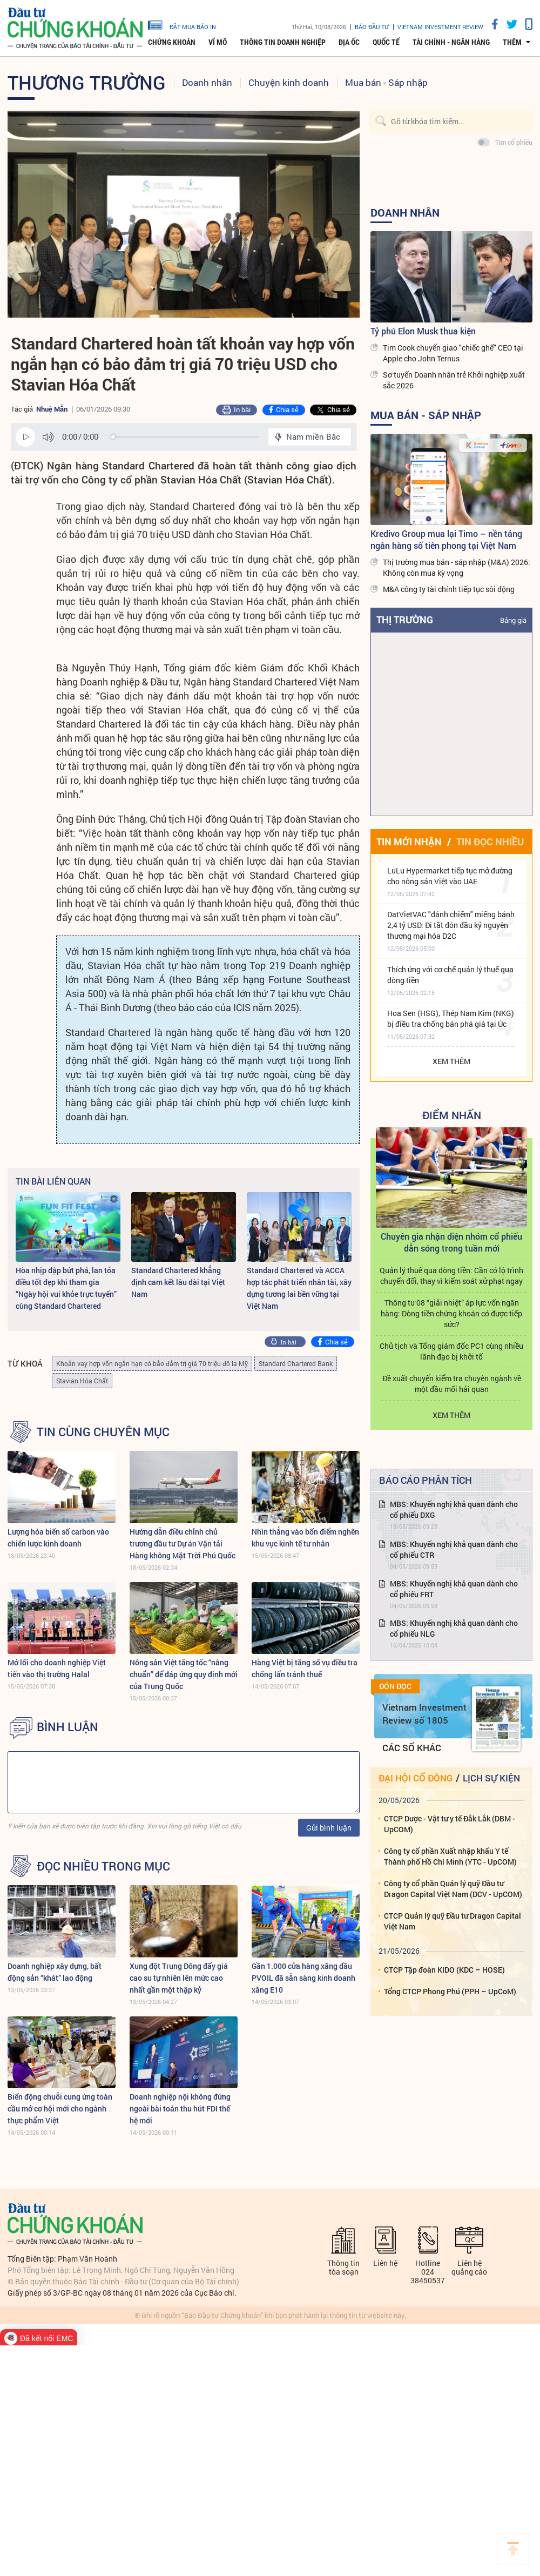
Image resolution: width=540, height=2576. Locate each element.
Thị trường (404, 619)
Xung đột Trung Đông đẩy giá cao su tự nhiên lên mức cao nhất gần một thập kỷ (179, 1978)
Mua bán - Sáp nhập (386, 82)
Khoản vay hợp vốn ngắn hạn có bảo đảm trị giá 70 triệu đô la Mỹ (152, 1363)
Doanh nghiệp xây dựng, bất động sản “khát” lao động (55, 1972)
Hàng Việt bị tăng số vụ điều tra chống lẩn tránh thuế (304, 1668)
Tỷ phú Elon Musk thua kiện (423, 331)
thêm (512, 42)
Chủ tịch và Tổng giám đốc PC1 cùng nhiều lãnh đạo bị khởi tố (451, 1351)
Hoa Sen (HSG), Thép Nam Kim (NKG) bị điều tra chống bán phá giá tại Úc (450, 1018)
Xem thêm (451, 1061)
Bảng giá (513, 620)
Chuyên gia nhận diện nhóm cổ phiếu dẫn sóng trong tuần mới (451, 1242)
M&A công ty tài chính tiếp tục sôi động (449, 589)
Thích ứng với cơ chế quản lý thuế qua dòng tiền (450, 974)
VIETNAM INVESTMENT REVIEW (440, 26)
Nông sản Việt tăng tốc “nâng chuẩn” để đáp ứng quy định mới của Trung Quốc (184, 1674)
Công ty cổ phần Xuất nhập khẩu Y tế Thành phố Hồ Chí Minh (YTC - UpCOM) (450, 1856)
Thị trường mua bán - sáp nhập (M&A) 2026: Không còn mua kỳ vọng (456, 567)
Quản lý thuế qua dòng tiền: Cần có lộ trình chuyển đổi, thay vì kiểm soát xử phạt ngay (451, 1275)
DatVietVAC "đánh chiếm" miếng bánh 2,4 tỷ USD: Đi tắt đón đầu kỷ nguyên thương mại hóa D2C (451, 925)
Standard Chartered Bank (296, 1363)
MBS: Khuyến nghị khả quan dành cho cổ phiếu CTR (454, 1549)
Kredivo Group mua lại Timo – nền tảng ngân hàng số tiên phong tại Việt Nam (446, 539)
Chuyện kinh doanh (288, 82)
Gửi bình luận (329, 1827)
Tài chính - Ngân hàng (451, 42)
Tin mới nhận (409, 841)
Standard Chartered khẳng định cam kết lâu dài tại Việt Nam (178, 1282)
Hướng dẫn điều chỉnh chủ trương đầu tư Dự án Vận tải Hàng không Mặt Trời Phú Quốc (182, 1543)
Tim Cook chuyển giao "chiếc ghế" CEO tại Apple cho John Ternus (453, 353)
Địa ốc (349, 42)
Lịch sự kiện (491, 1778)
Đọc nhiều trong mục (103, 1866)
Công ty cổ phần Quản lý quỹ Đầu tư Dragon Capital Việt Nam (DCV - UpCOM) (453, 1888)
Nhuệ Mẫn (52, 409)
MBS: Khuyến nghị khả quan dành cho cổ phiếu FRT (454, 1588)
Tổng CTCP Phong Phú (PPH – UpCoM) (450, 1991)
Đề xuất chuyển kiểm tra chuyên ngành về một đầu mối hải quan (451, 1383)
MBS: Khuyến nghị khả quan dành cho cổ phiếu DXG (454, 1509)
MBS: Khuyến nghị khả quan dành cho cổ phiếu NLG (454, 1628)
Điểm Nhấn (451, 1115)
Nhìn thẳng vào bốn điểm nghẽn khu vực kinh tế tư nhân (305, 1537)
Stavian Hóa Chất (82, 1380)
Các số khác (411, 1747)
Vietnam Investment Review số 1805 (424, 1713)
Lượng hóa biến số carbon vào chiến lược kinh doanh (58, 1537)
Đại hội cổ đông (416, 1778)
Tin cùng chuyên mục (103, 1432)
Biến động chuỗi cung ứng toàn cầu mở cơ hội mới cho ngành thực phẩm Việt (60, 2108)
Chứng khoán (171, 42)
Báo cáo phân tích (425, 1480)
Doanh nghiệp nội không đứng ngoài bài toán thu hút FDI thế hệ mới (180, 2108)
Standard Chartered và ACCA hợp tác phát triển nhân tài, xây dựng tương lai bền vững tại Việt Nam (299, 1288)
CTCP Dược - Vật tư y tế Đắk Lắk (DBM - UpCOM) (449, 1823)
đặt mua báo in (182, 24)
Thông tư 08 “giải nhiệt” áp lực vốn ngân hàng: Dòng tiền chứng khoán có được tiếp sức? (451, 1313)
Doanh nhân (207, 82)
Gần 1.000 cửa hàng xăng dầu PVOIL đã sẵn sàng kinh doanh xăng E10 (303, 1978)
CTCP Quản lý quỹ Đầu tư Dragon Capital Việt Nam (452, 1921)
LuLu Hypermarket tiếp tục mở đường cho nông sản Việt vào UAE (449, 875)
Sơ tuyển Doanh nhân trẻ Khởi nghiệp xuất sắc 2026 (454, 380)
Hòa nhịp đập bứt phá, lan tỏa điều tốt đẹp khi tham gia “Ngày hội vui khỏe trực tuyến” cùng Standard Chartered (66, 1288)
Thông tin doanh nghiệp (283, 42)
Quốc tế (386, 42)
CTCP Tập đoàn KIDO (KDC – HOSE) (444, 1970)
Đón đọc (395, 1686)
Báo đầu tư (372, 26)
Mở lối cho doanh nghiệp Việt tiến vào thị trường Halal (57, 1668)
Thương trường (87, 82)
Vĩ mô (217, 42)
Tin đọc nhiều (490, 841)
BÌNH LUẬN (67, 1727)
